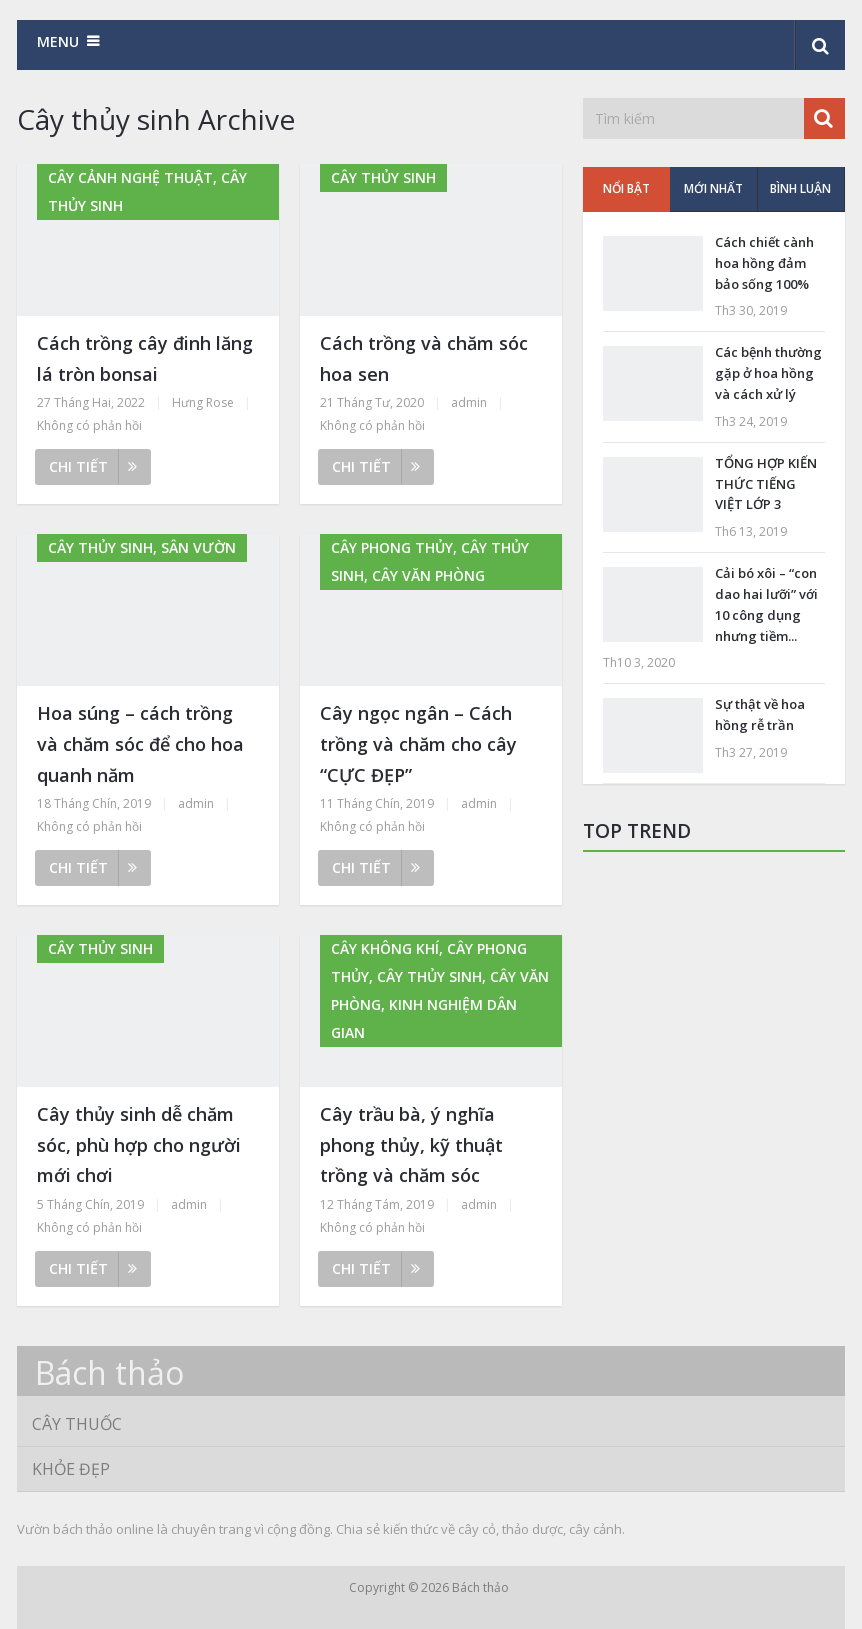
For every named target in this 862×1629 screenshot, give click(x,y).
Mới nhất (713, 188)
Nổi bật (626, 188)
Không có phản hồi (89, 425)
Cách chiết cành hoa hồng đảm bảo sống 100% (764, 263)
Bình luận (800, 188)
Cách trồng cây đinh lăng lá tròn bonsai (145, 358)
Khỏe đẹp (71, 1469)
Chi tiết (93, 466)
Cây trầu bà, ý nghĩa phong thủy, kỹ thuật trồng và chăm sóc (411, 1144)
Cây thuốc (77, 1424)
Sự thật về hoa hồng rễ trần (760, 714)
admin (469, 402)
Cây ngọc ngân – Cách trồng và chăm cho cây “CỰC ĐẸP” (418, 743)
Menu (58, 41)
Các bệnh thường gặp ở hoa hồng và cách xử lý (768, 373)
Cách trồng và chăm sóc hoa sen (424, 358)
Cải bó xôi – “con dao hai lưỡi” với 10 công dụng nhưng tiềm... (766, 604)
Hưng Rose (203, 402)
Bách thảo (109, 1373)
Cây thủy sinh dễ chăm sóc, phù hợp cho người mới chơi (139, 1144)
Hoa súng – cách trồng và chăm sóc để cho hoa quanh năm (140, 743)
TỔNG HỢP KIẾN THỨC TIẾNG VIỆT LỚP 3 (766, 484)
